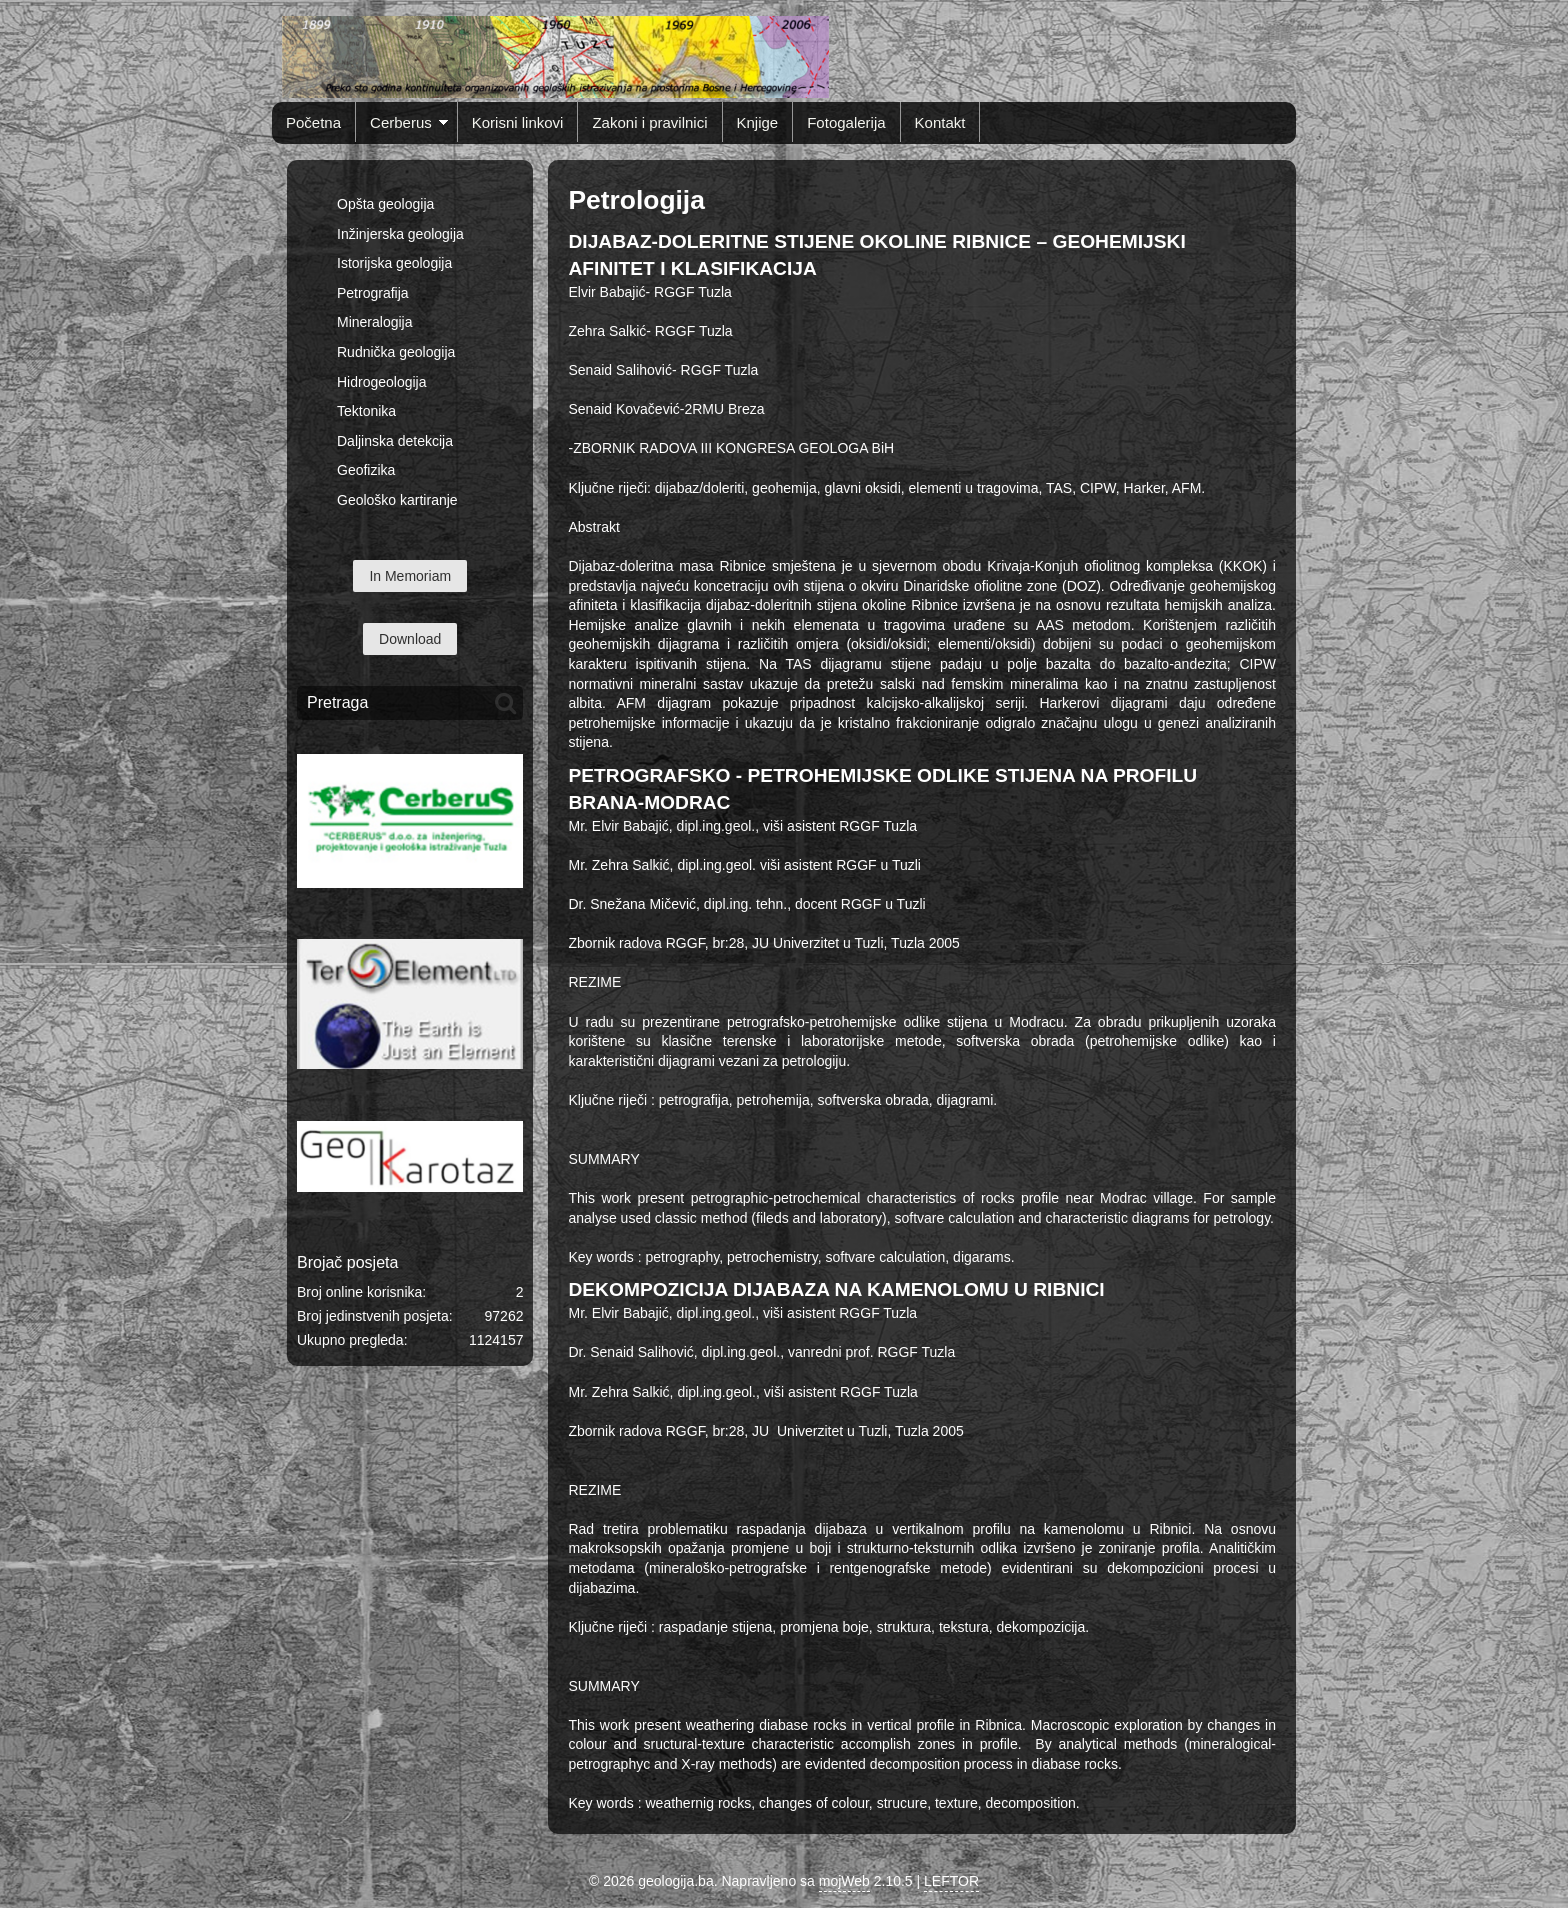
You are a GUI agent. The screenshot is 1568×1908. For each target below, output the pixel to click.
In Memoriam (410, 576)
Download (410, 639)
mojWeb (844, 1881)
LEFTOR (951, 1881)
